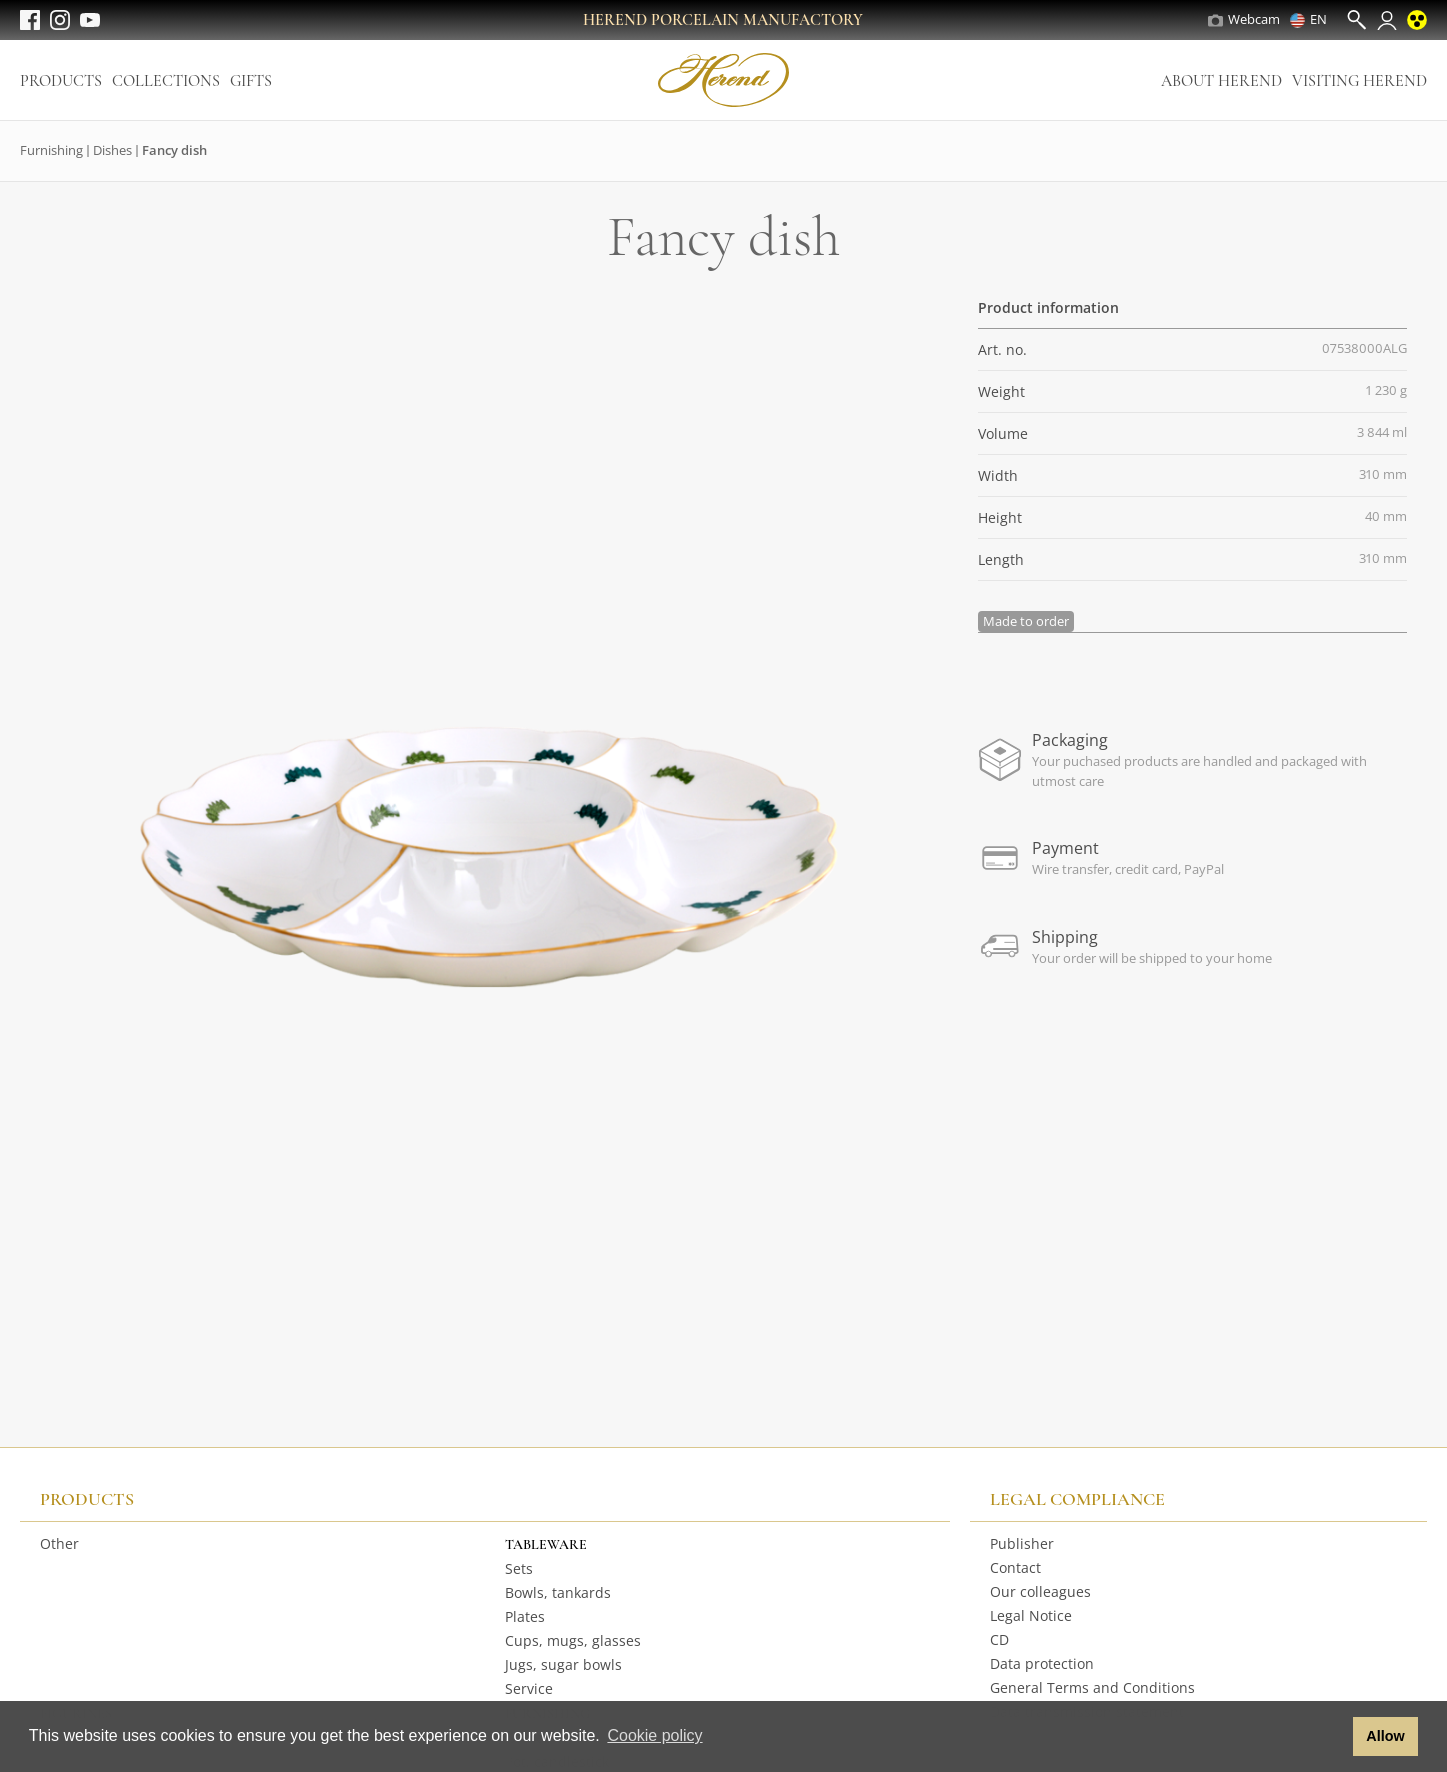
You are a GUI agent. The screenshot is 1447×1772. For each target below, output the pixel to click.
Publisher (1022, 1543)
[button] (1332, 1737)
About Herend (1221, 81)
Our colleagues (1040, 1591)
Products (61, 81)
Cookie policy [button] (654, 1735)
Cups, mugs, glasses (573, 1640)
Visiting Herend (1359, 81)
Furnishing (51, 150)
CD (999, 1639)
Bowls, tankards (558, 1592)
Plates (525, 1616)
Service (529, 1688)
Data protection (1042, 1663)
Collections (166, 81)
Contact (1015, 1567)
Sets (519, 1568)
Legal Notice (1031, 1615)
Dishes (112, 150)
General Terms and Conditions (1092, 1687)
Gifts (251, 81)
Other (59, 1543)
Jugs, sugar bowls (563, 1664)
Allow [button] (1385, 1736)
